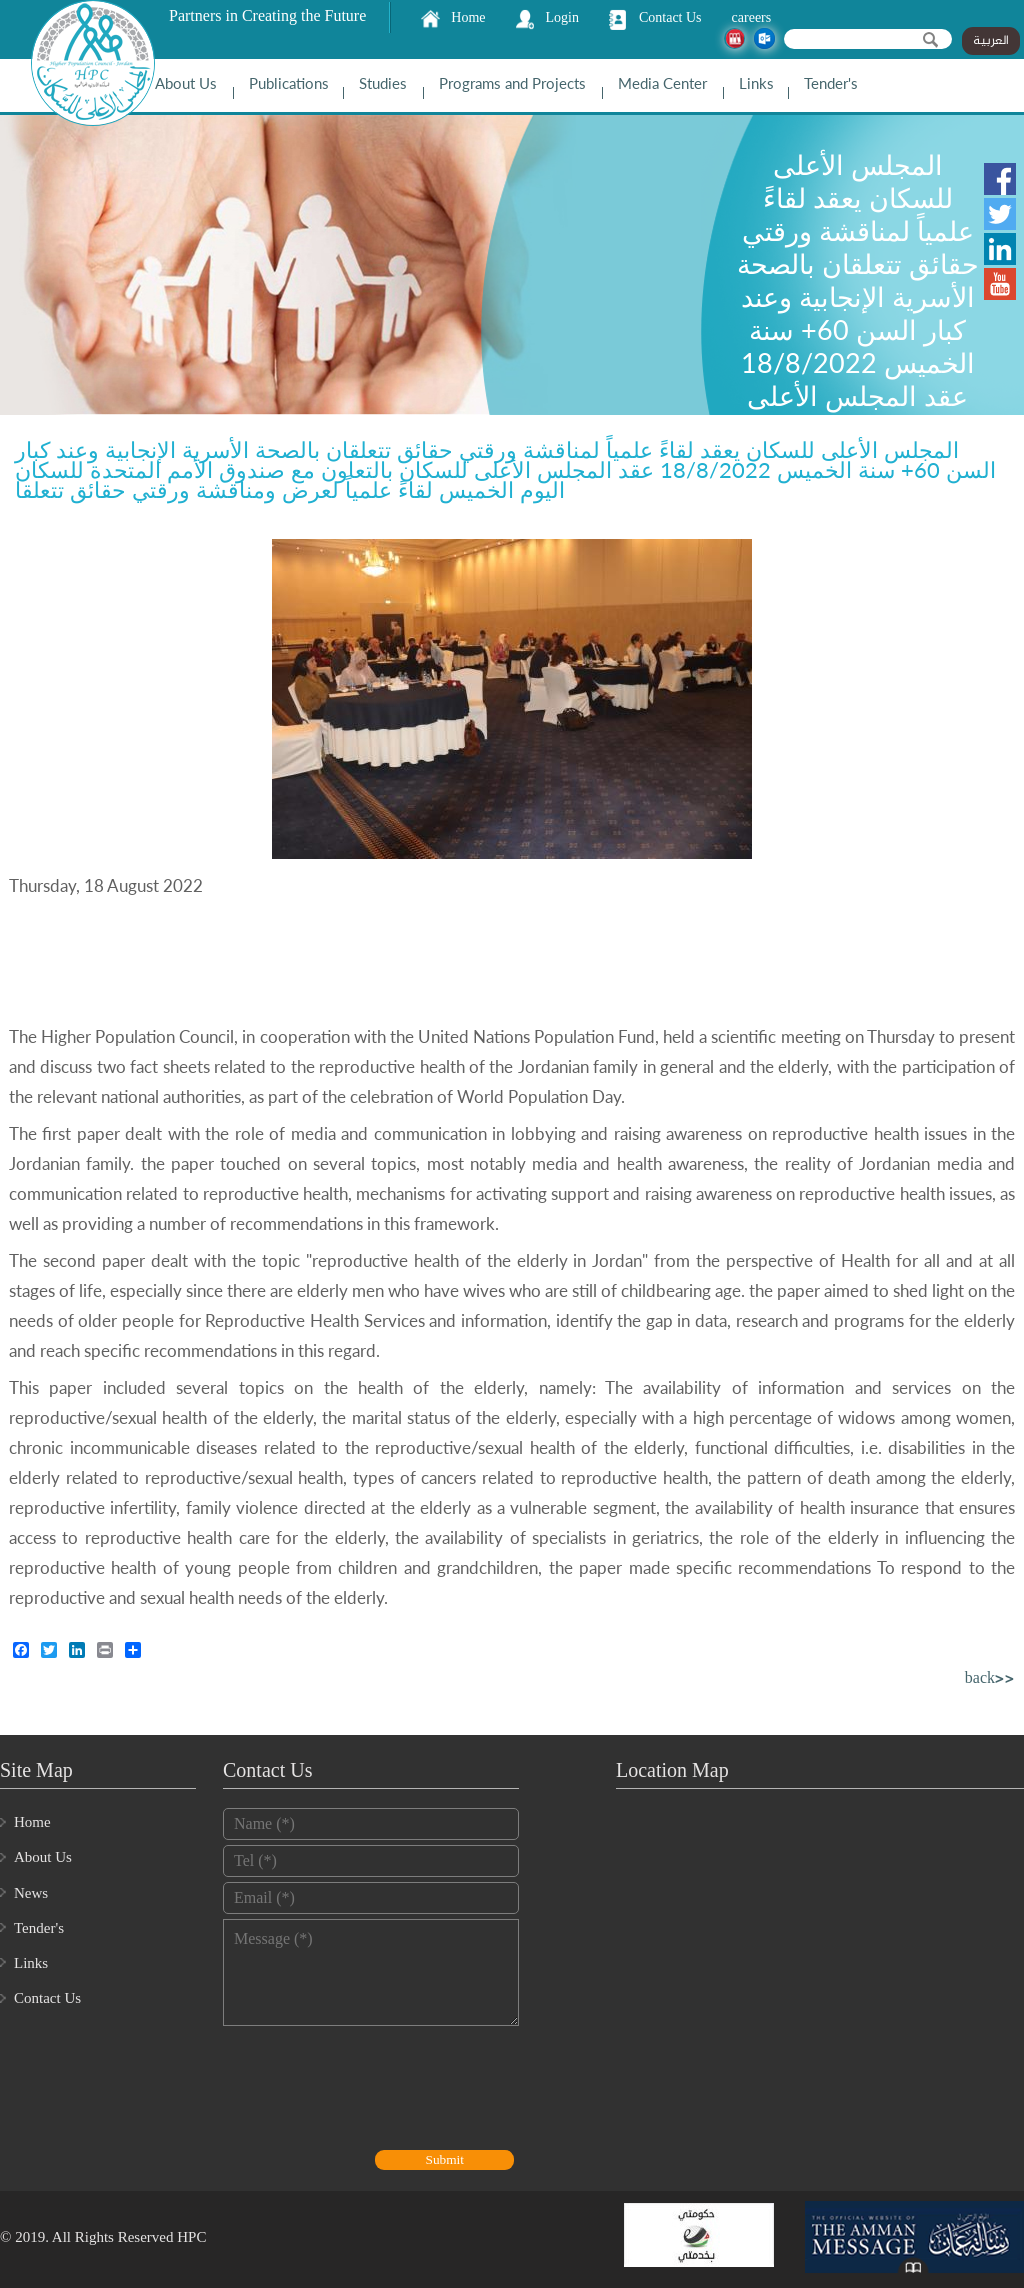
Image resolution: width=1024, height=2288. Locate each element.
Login (562, 17)
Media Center (662, 83)
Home (468, 17)
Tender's (831, 83)
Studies (383, 83)
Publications (289, 83)
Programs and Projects (512, 83)
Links (756, 83)
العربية (991, 41)
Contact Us (670, 17)
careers (752, 17)
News (31, 1893)
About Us (186, 83)
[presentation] (375, 2090)
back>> (990, 1679)
